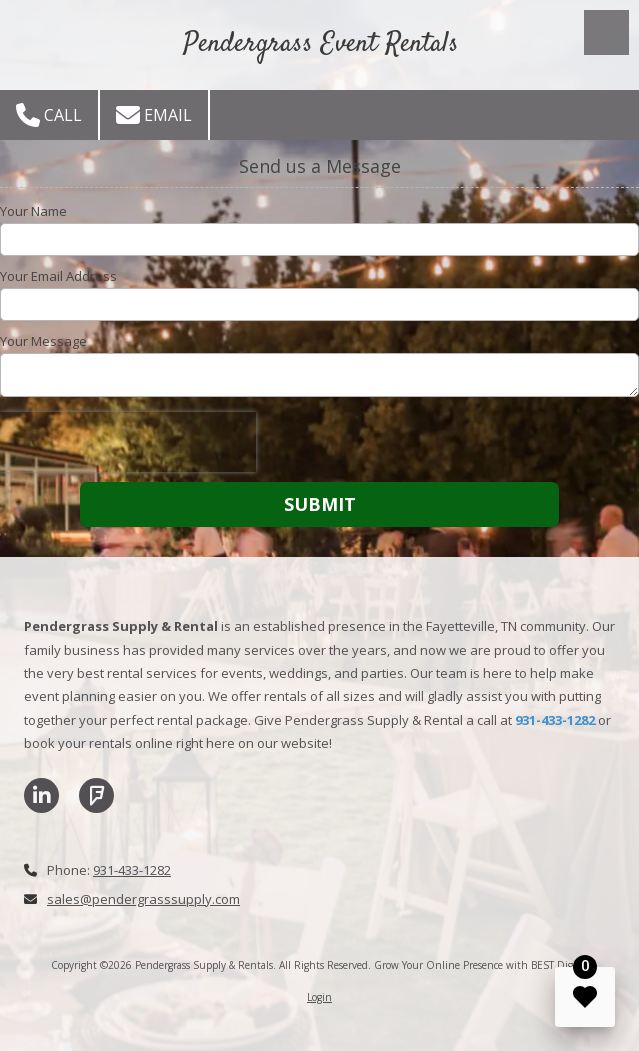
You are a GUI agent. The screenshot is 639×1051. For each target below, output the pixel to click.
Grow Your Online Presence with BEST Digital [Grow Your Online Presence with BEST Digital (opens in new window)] (481, 965)
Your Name (33, 211)
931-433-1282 (132, 870)
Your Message (43, 341)
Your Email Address (58, 276)
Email (154, 115)
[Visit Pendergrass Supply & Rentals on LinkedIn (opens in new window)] (41, 795)
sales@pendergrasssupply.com (143, 899)
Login (319, 997)
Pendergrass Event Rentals (321, 44)
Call (49, 115)
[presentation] (128, 442)
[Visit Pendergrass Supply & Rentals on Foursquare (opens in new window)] (96, 795)
